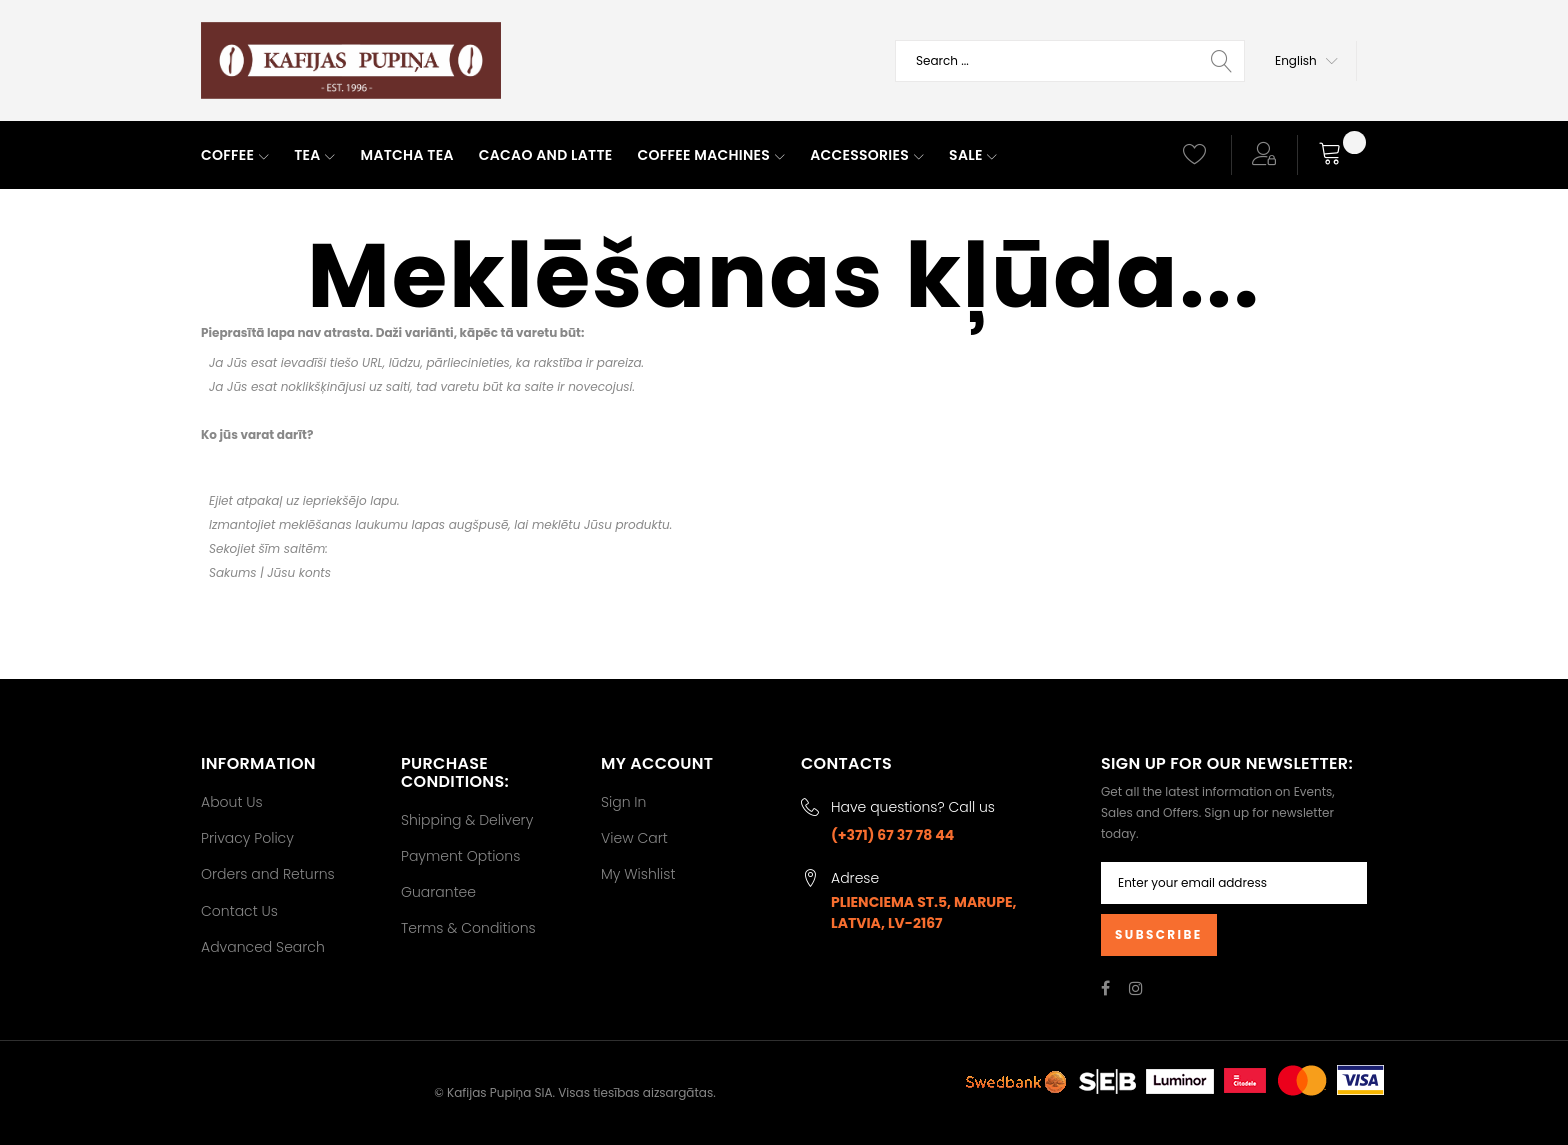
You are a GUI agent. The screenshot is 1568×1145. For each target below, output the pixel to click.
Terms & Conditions (468, 928)
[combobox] (1070, 61)
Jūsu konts (299, 572)
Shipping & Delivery (467, 820)
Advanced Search (263, 947)
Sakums (233, 572)
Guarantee (438, 892)
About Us (232, 802)
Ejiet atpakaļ (245, 500)
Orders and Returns (268, 874)
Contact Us (239, 911)
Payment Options (460, 856)
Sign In (623, 802)
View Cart (634, 838)
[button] (1306, 61)
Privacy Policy (247, 838)
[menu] (674, 156)
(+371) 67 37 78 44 (892, 835)
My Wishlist (638, 874)
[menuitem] (235, 156)
